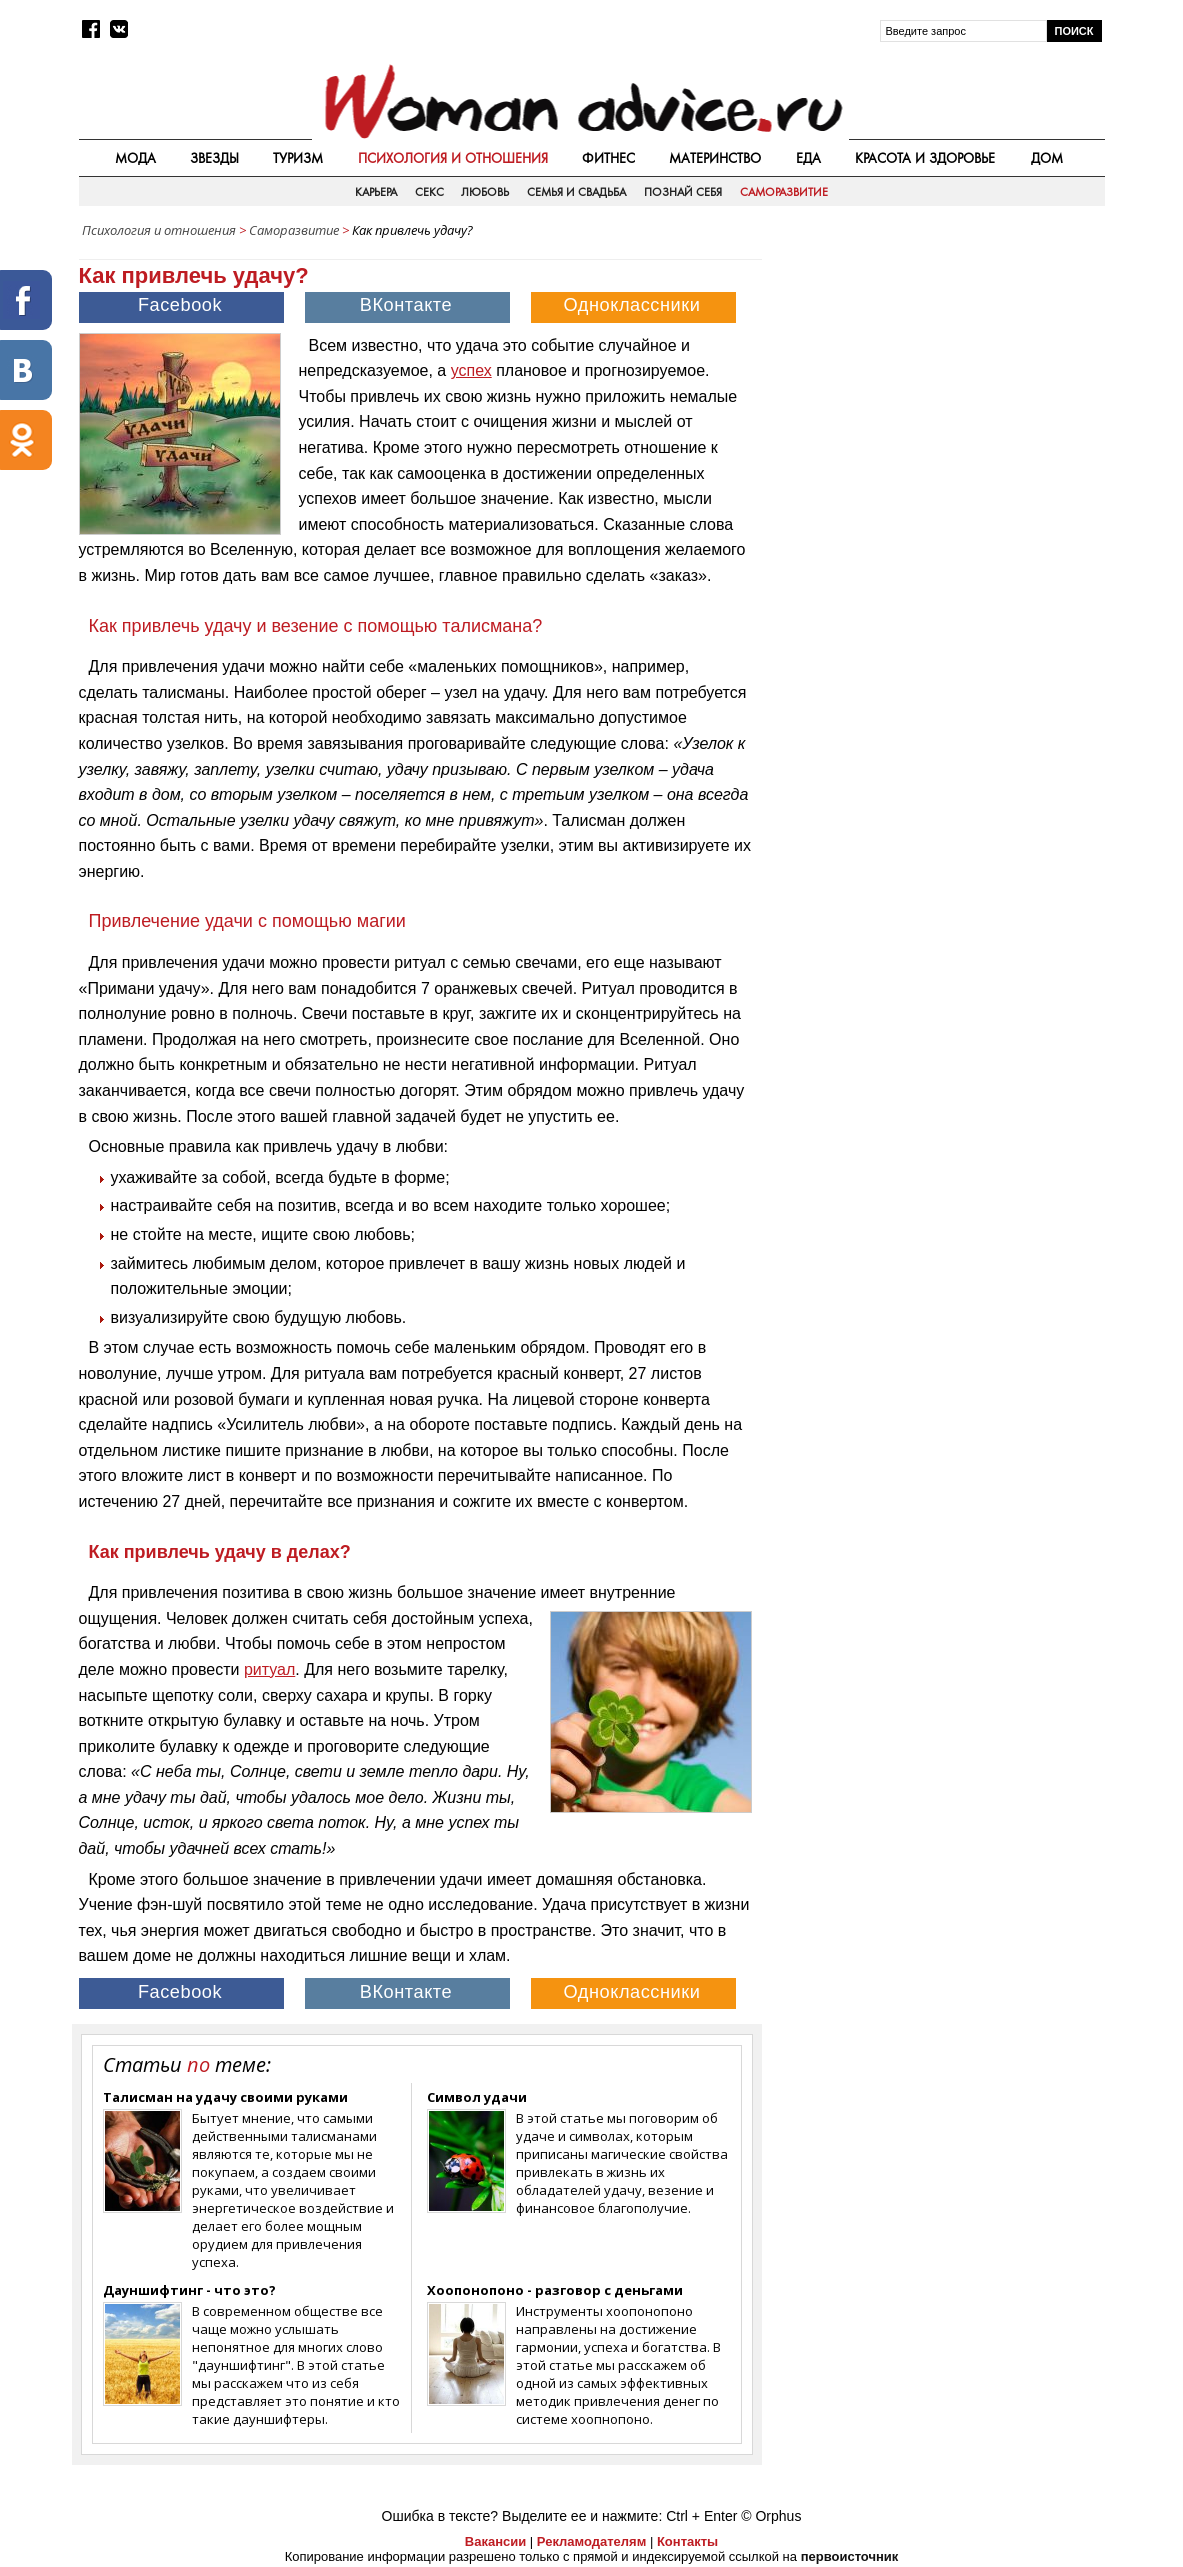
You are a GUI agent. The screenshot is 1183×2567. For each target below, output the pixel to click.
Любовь (485, 192)
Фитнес (608, 158)
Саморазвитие (784, 192)
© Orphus (771, 2516)
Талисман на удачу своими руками (225, 2097)
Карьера (376, 192)
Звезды (214, 158)
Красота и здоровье (925, 158)
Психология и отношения (453, 158)
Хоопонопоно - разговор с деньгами (555, 2290)
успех (471, 370)
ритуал (269, 1669)
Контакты (687, 2541)
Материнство (715, 158)
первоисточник (850, 2556)
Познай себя (683, 192)
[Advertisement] (935, 389)
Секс (429, 192)
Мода (135, 158)
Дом (1047, 158)
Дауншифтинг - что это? (189, 2290)
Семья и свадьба (577, 192)
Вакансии (495, 2541)
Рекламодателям (591, 2541)
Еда (808, 158)
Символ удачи (477, 2097)
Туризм (298, 158)
